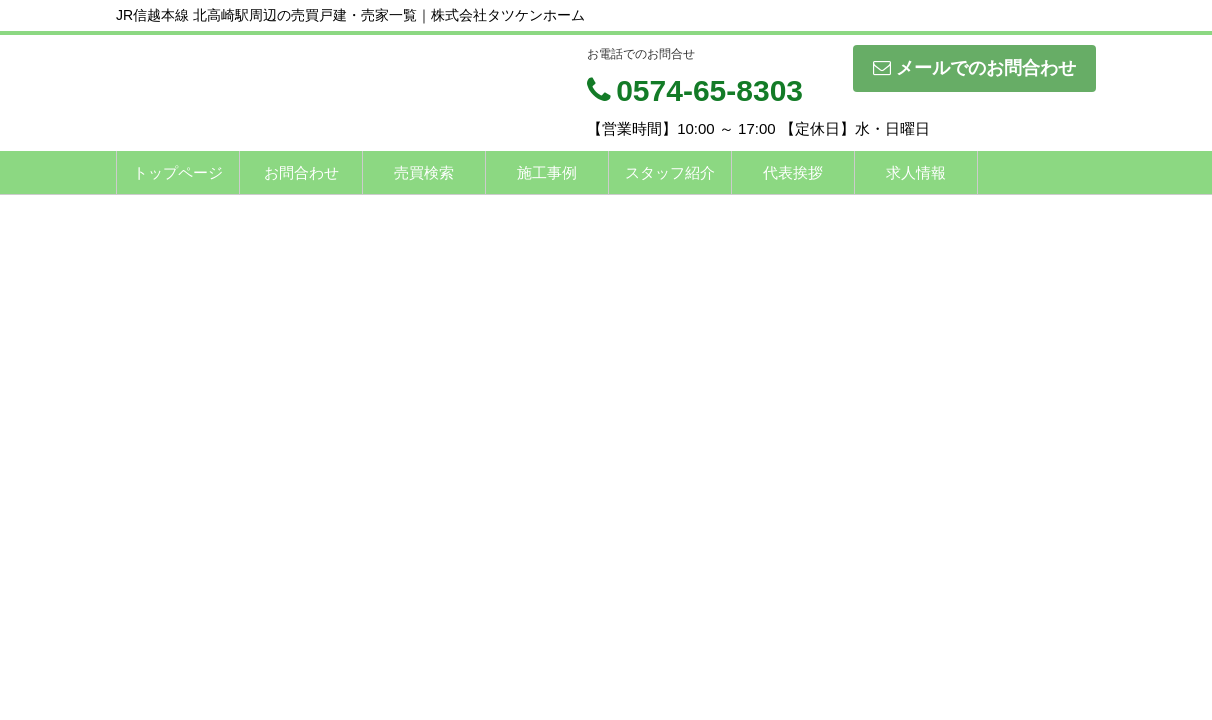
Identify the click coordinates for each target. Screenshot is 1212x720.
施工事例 (547, 172)
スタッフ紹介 (670, 172)
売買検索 (424, 172)
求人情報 (916, 172)
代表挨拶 (793, 172)
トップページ (178, 172)
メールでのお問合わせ (974, 68)
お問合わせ (301, 172)
